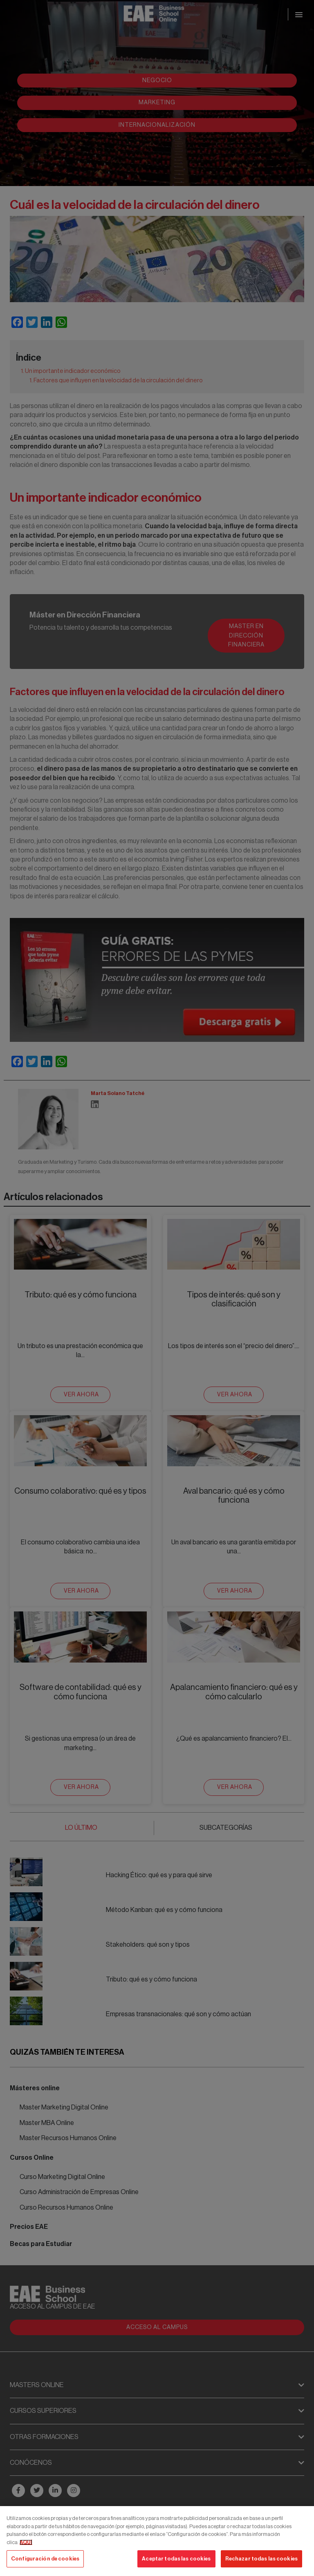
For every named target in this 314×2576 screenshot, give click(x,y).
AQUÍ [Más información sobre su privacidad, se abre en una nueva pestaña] (26, 2542)
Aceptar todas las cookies (176, 2558)
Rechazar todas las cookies (261, 2558)
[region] (157, 2541)
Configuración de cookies (45, 2558)
